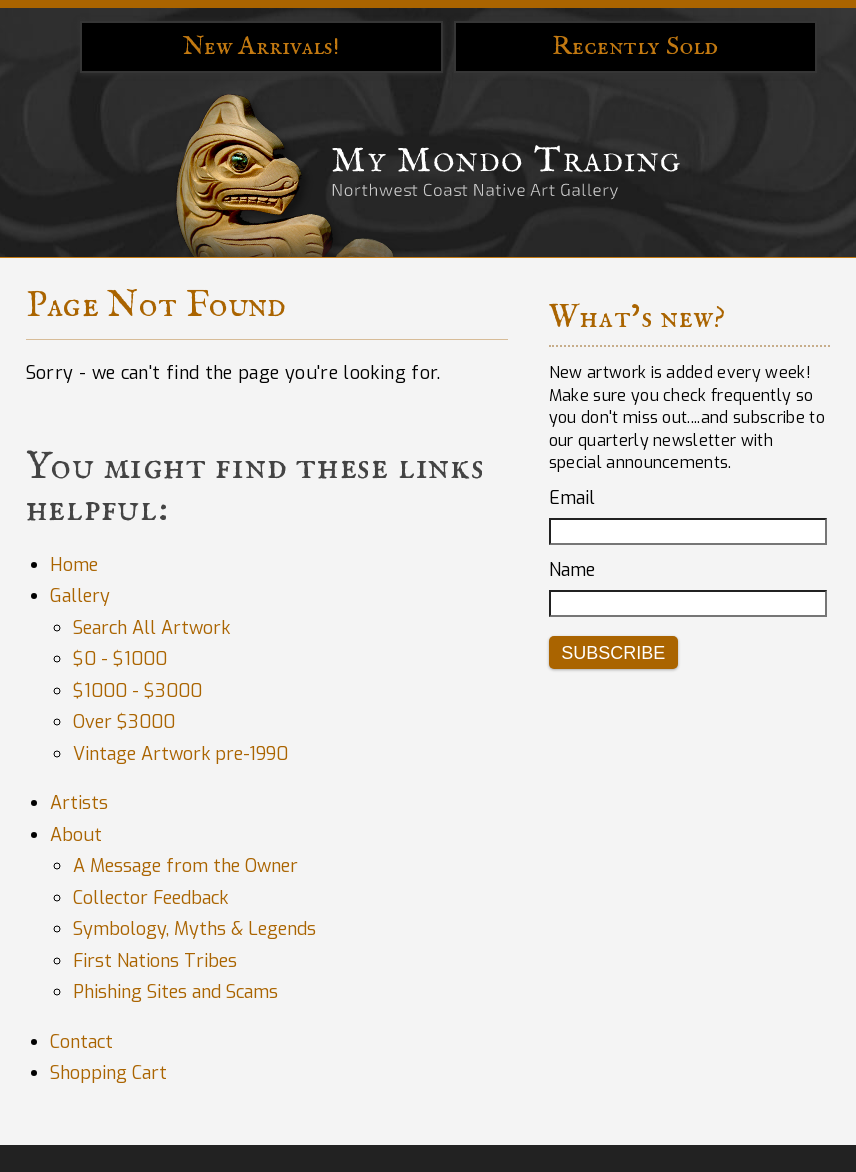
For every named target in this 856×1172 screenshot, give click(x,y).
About (76, 835)
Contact (81, 1042)
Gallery (80, 596)
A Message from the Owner (185, 866)
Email (572, 498)
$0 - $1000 (120, 659)
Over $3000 (124, 722)
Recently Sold (635, 46)
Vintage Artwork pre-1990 (180, 754)
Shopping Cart (108, 1073)
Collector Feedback (150, 898)
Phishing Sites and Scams (175, 992)
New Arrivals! (261, 46)
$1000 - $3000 (137, 691)
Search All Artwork (151, 628)
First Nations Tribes (155, 961)
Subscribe (613, 653)
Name (572, 570)
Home (74, 565)
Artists (79, 803)
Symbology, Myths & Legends (194, 929)
